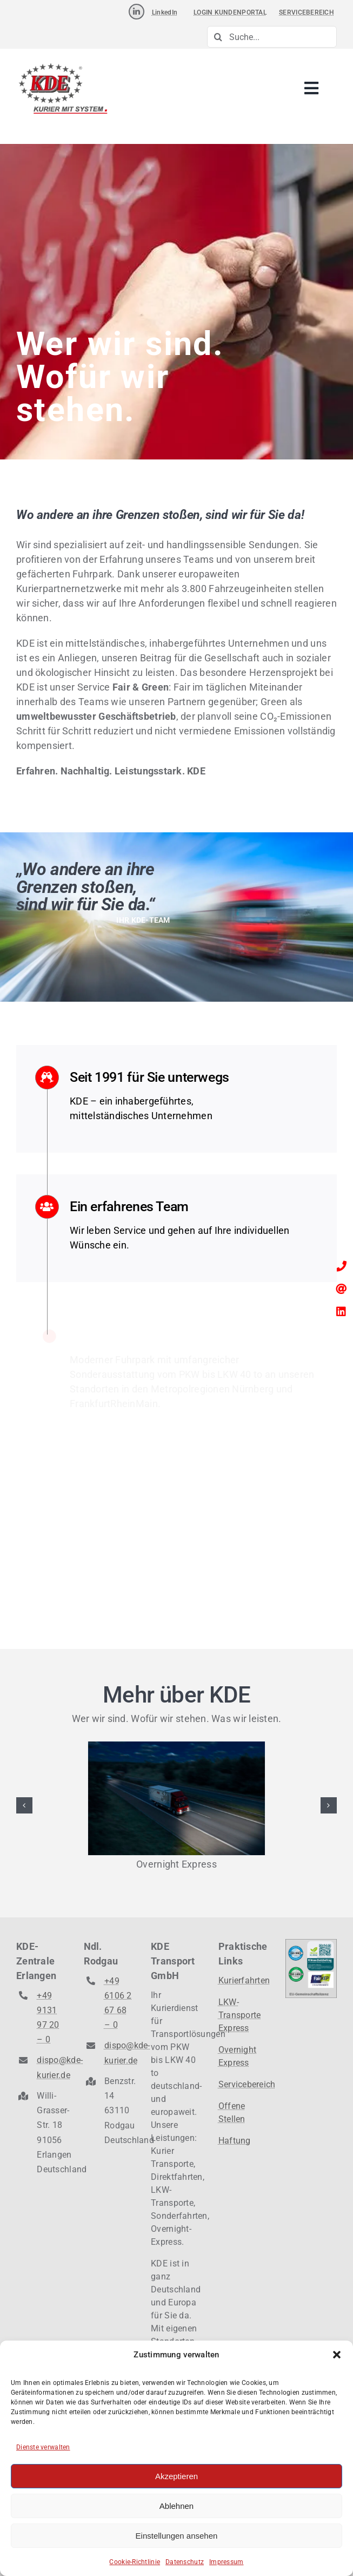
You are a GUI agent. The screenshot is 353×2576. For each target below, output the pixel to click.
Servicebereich (247, 2084)
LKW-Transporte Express (239, 2015)
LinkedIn (164, 12)
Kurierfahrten (244, 1980)
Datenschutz (184, 2562)
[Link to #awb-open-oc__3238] (311, 89)
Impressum (226, 2562)
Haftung (234, 2140)
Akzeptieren (176, 2476)
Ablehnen (176, 2506)
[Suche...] (272, 37)
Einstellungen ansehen (177, 2535)
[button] (336, 2354)
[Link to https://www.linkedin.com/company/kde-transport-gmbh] (136, 11)
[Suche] (218, 37)
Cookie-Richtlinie (134, 2562)
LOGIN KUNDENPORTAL (230, 12)
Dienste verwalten (43, 2447)
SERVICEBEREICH (306, 12)
